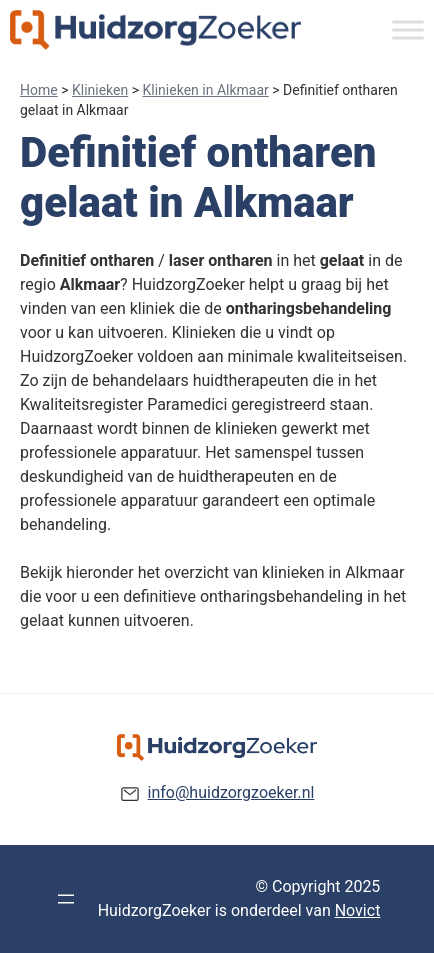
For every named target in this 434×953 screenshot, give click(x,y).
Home (39, 90)
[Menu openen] (66, 899)
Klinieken (100, 90)
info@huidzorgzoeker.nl (231, 792)
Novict (358, 910)
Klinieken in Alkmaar (206, 90)
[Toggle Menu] (408, 29)
